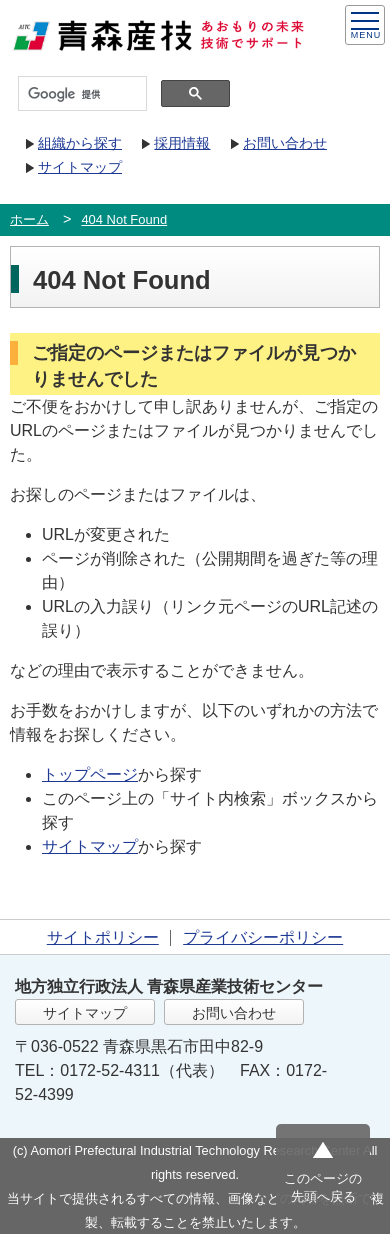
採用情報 (182, 143)
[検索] (80, 94)
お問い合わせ (285, 143)
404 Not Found (124, 219)
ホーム (29, 219)
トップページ (90, 774)
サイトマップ (80, 167)
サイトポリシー (103, 937)
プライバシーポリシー (263, 937)
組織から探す (80, 143)
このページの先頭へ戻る (323, 1187)
